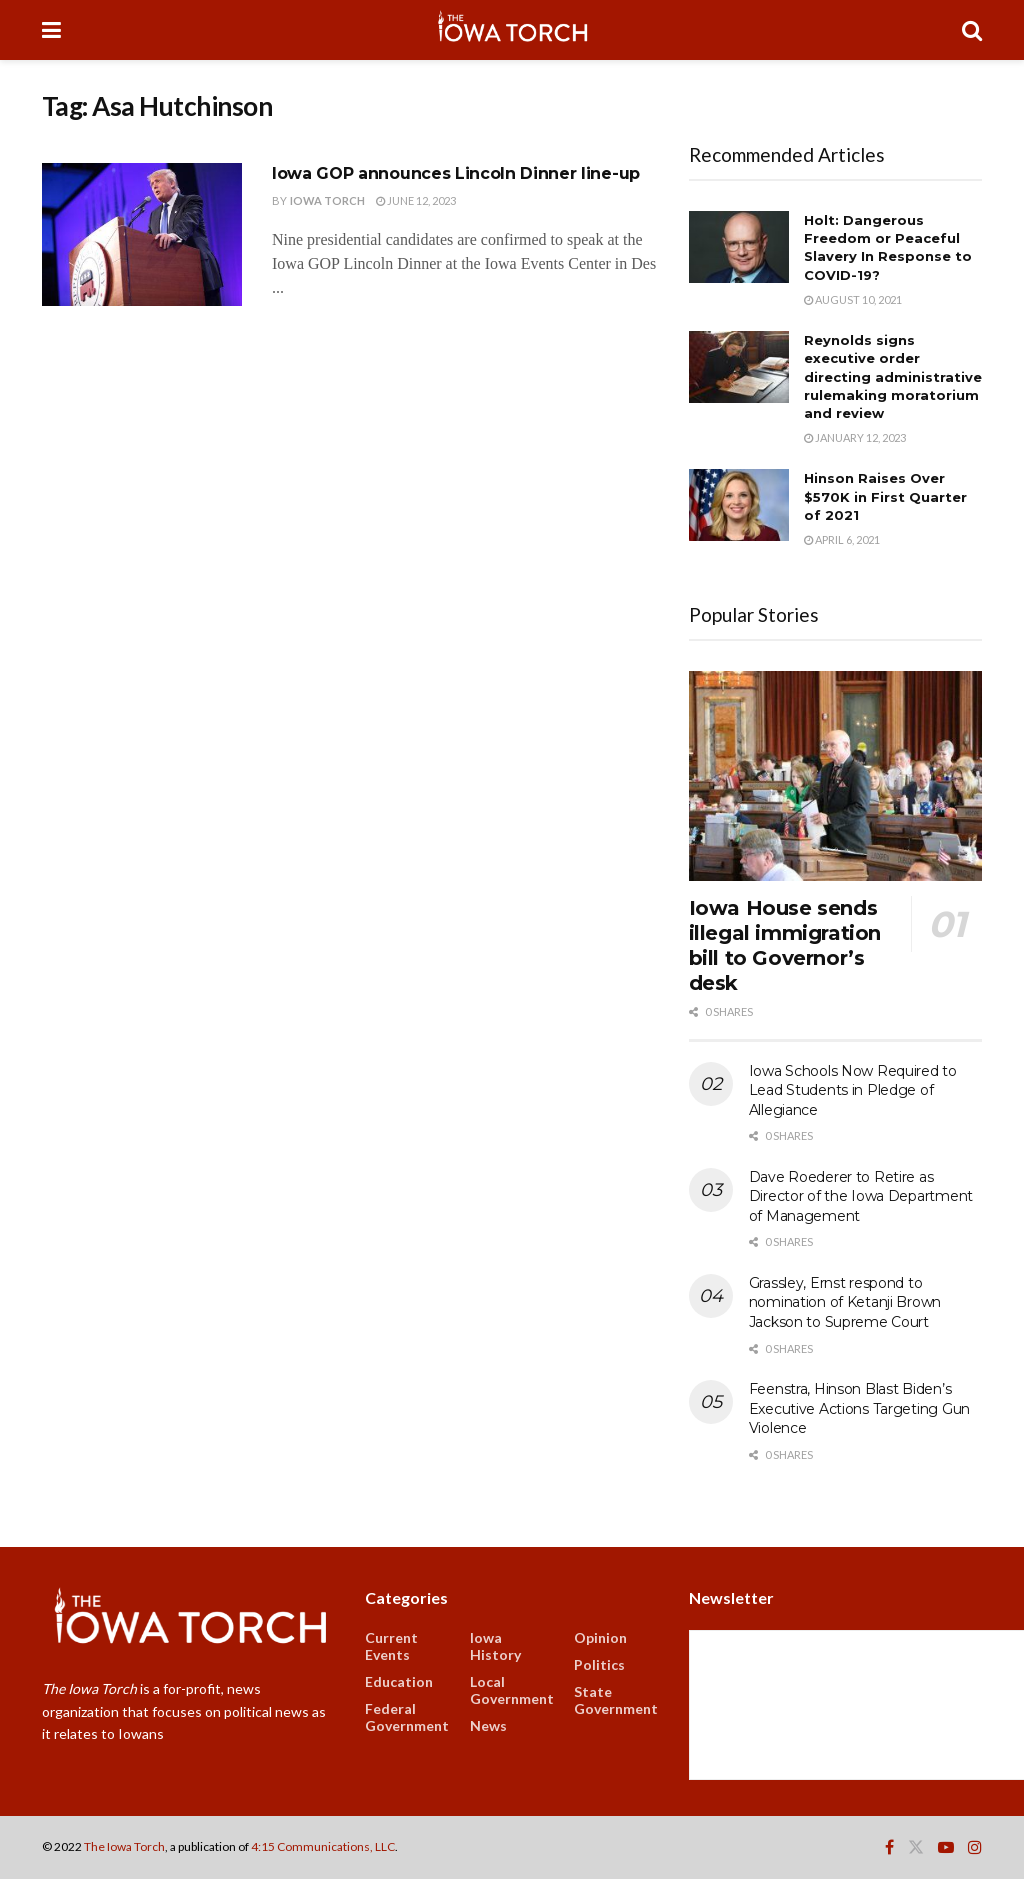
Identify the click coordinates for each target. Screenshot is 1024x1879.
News (488, 1725)
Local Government (512, 1690)
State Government (616, 1700)
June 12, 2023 (416, 200)
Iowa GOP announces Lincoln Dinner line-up (456, 173)
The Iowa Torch (124, 1846)
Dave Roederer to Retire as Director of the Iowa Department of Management (861, 1196)
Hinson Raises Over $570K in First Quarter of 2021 (885, 496)
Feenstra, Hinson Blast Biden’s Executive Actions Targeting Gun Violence (859, 1408)
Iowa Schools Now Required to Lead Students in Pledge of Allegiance (853, 1090)
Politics (599, 1664)
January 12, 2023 (855, 437)
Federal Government (407, 1717)
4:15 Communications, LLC (323, 1846)
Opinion (600, 1637)
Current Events (391, 1646)
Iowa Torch (327, 200)
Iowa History (495, 1646)
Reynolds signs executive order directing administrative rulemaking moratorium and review (893, 376)
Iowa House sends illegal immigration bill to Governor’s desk (785, 945)
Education (399, 1681)
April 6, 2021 (842, 539)
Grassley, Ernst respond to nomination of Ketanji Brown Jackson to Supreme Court (845, 1302)
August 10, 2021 (853, 299)
